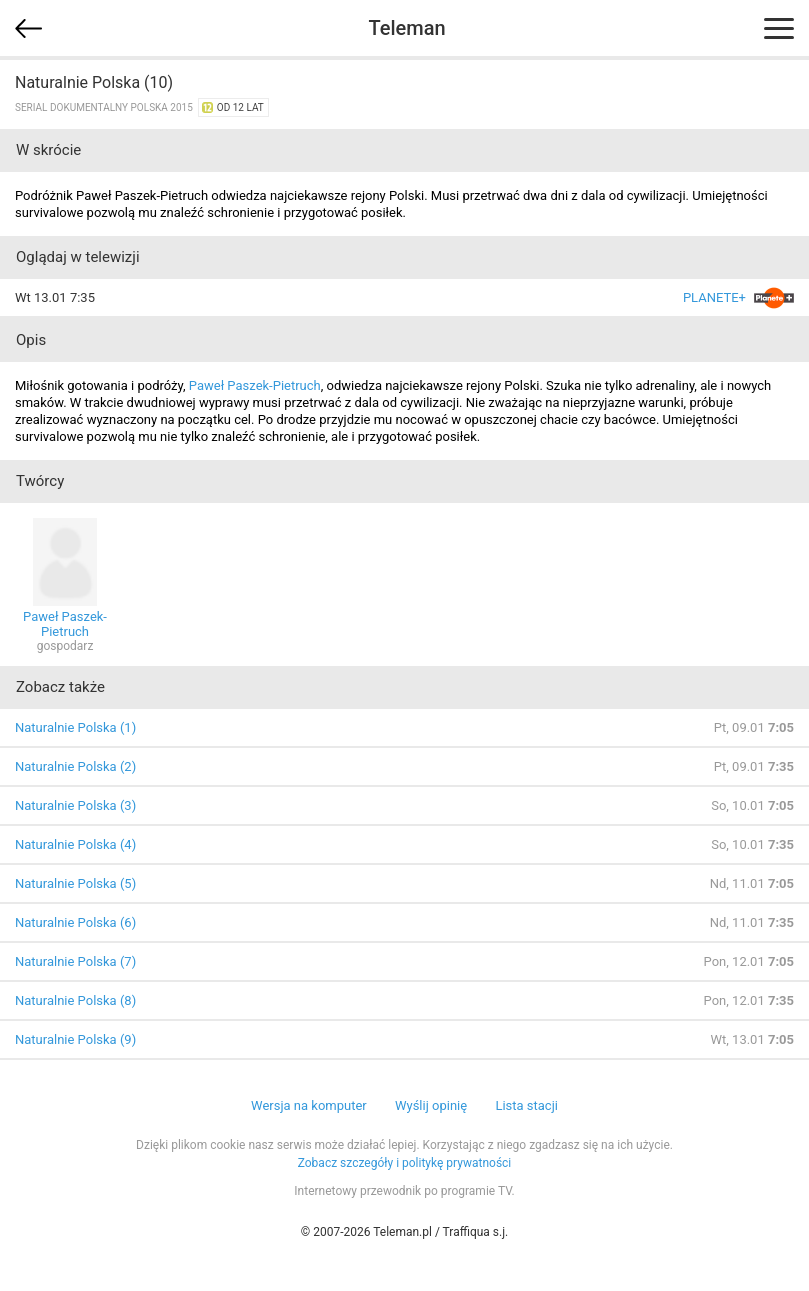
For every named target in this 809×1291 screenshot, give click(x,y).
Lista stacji (526, 1105)
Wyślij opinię (431, 1105)
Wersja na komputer (309, 1105)
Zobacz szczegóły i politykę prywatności (405, 1163)
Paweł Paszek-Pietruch (255, 385)
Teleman (406, 28)
